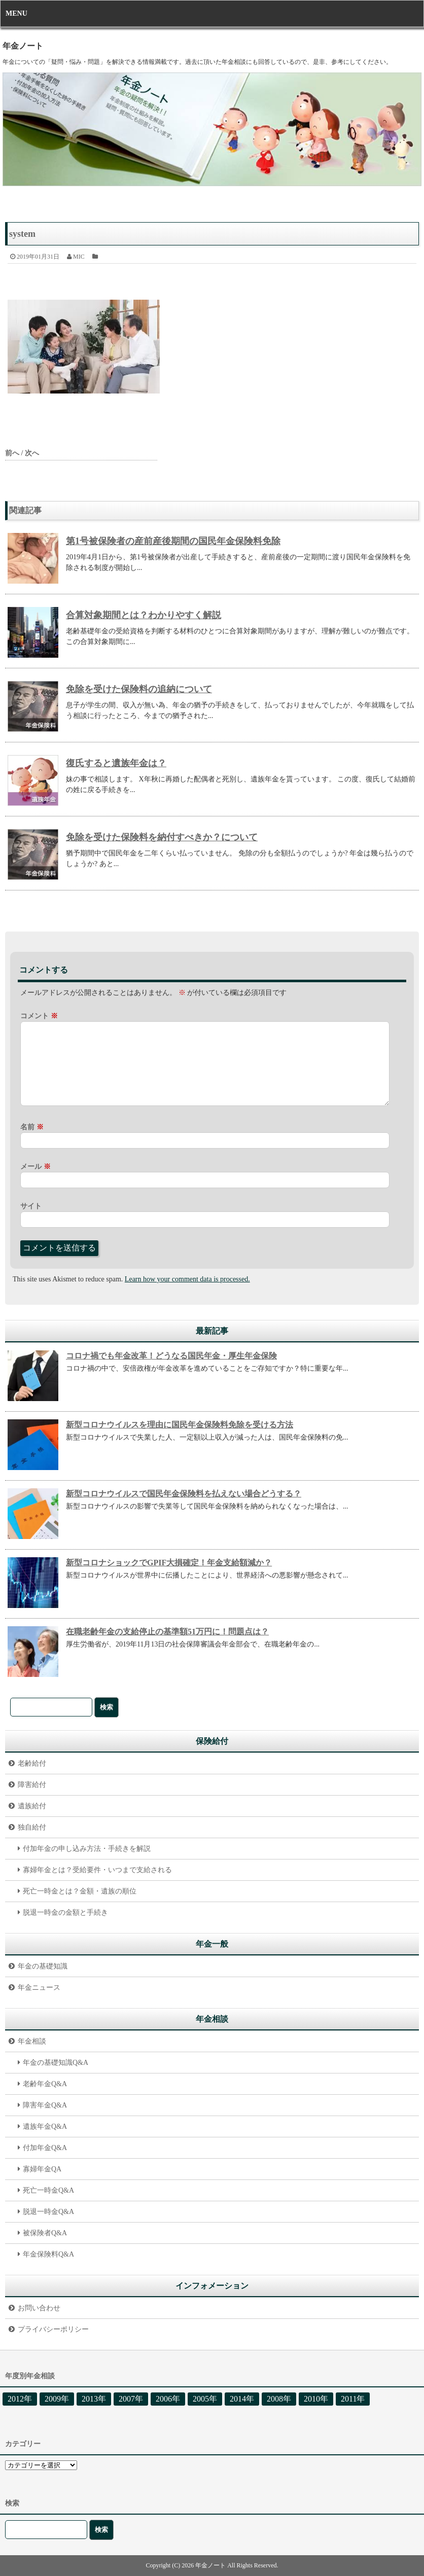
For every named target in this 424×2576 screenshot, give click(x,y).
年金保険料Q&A (48, 2254)
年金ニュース (39, 1987)
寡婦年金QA (42, 2169)
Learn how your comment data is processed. (187, 1279)
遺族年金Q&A (45, 2126)
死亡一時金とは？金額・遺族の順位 (79, 1891)
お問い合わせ (39, 2308)
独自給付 (32, 1827)
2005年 (205, 2398)
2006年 (168, 2398)
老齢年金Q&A (45, 2084)
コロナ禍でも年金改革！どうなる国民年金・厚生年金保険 (171, 1355)
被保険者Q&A (45, 2233)
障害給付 (32, 1784)
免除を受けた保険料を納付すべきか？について (162, 837)
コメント (39, 1016)
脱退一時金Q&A (48, 2211)
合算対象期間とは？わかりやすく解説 (143, 615)
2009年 (57, 2398)
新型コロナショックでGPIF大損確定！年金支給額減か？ (169, 1562)
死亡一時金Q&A (48, 2190)
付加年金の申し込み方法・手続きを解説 (87, 1848)
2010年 (316, 2398)
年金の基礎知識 (42, 1966)
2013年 (94, 2398)
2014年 (242, 2398)
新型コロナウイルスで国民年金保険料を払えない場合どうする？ (183, 1493)
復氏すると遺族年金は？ (116, 763)
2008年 (279, 2398)
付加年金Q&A (45, 2148)
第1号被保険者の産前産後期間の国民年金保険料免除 (173, 541)
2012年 (20, 2398)
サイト (31, 1206)
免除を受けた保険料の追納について (139, 689)
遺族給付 (32, 1806)
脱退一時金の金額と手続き (65, 1912)
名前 (32, 1127)
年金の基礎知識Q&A (55, 2062)
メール (35, 1166)
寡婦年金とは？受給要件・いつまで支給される (97, 1870)
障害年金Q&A (45, 2105)
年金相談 (32, 2041)
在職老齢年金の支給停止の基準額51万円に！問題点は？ (167, 1631)
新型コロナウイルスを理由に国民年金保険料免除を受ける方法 (179, 1424)
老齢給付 (32, 1763)
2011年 (353, 2398)
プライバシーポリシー (53, 2329)
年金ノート (23, 46)
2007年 (131, 2398)
